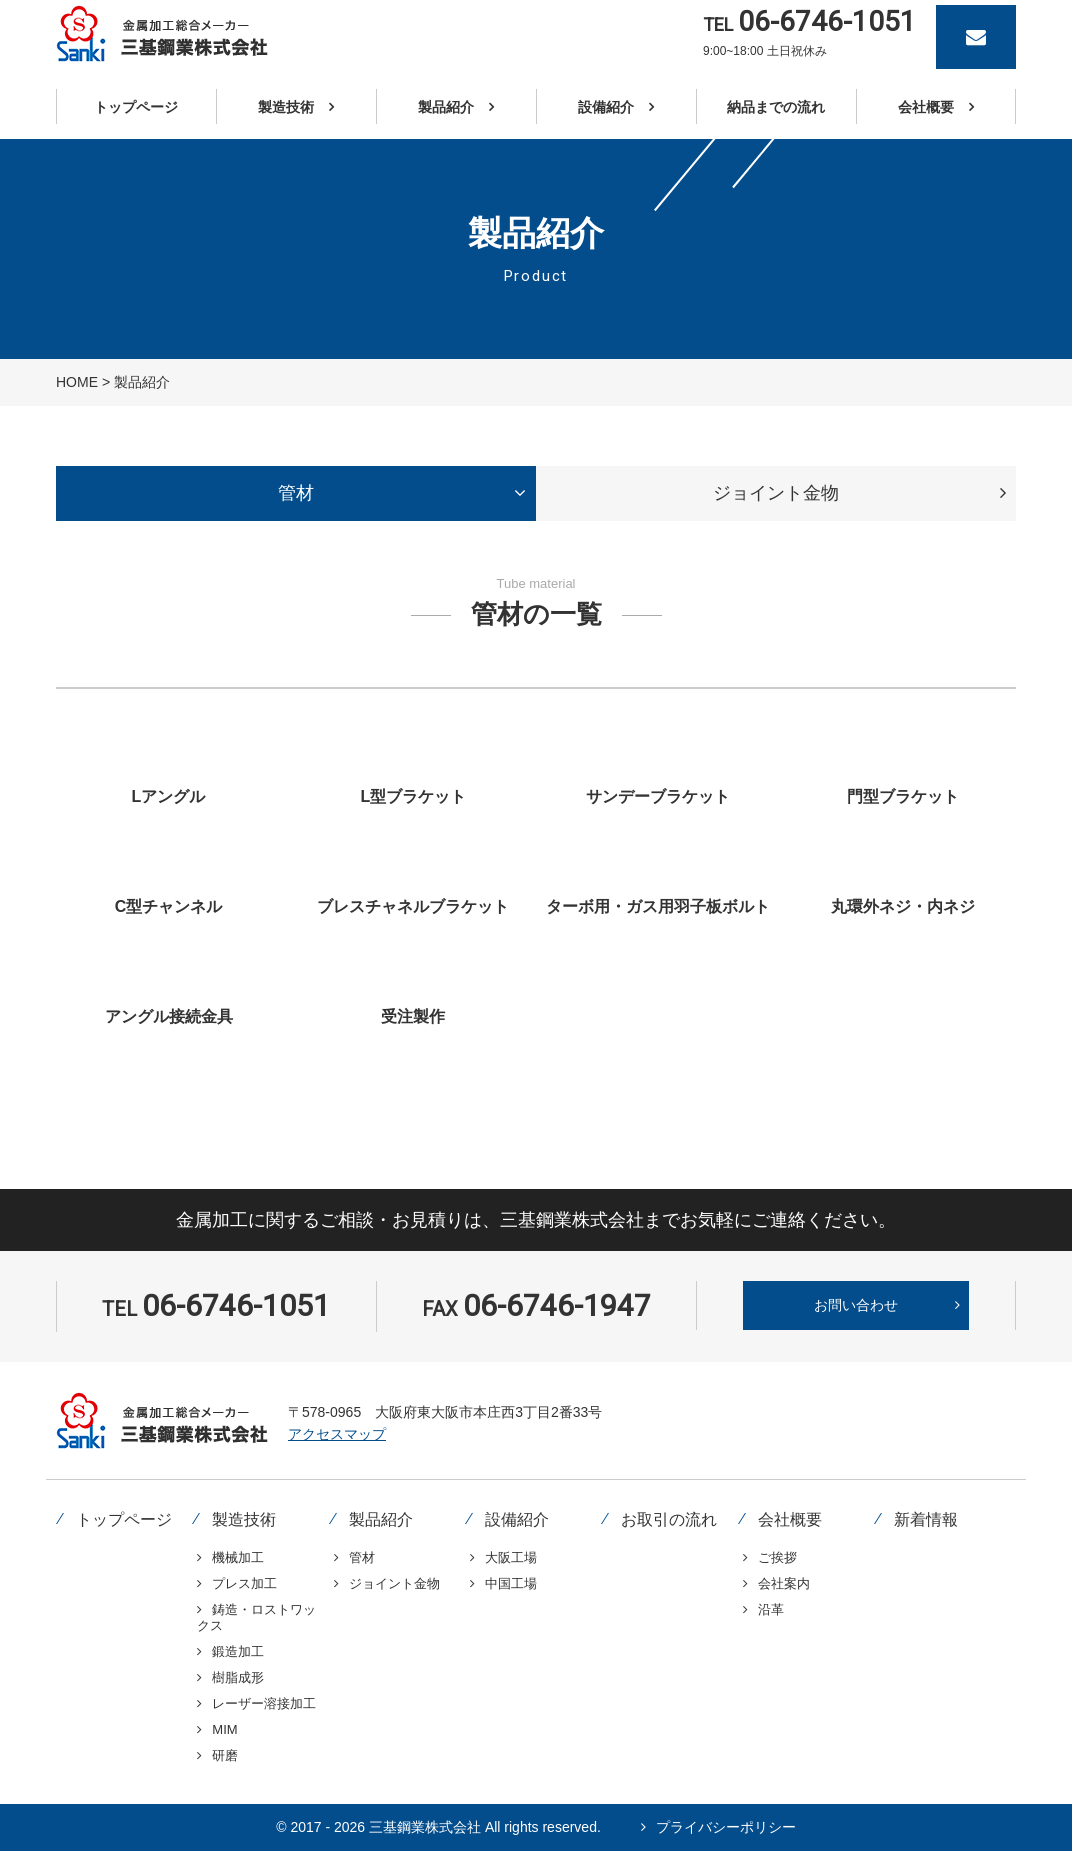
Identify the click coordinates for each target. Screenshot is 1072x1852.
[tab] (296, 493)
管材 (362, 1557)
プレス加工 (244, 1583)
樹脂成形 (238, 1677)
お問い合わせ (856, 1305)
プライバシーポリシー (726, 1827)
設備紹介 (517, 1519)
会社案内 (784, 1583)
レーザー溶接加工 (264, 1703)
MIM (224, 1729)
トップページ (124, 1519)
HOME (77, 382)
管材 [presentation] (296, 493)
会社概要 (790, 1519)
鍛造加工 (238, 1651)
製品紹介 (381, 1519)
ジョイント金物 (394, 1583)
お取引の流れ (669, 1519)
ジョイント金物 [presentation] (776, 493)
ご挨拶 (777, 1557)
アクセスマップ (337, 1434)
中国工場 (511, 1583)
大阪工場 (511, 1557)
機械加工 (238, 1557)
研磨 (225, 1755)
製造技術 (244, 1519)
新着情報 (926, 1519)
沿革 (771, 1609)
